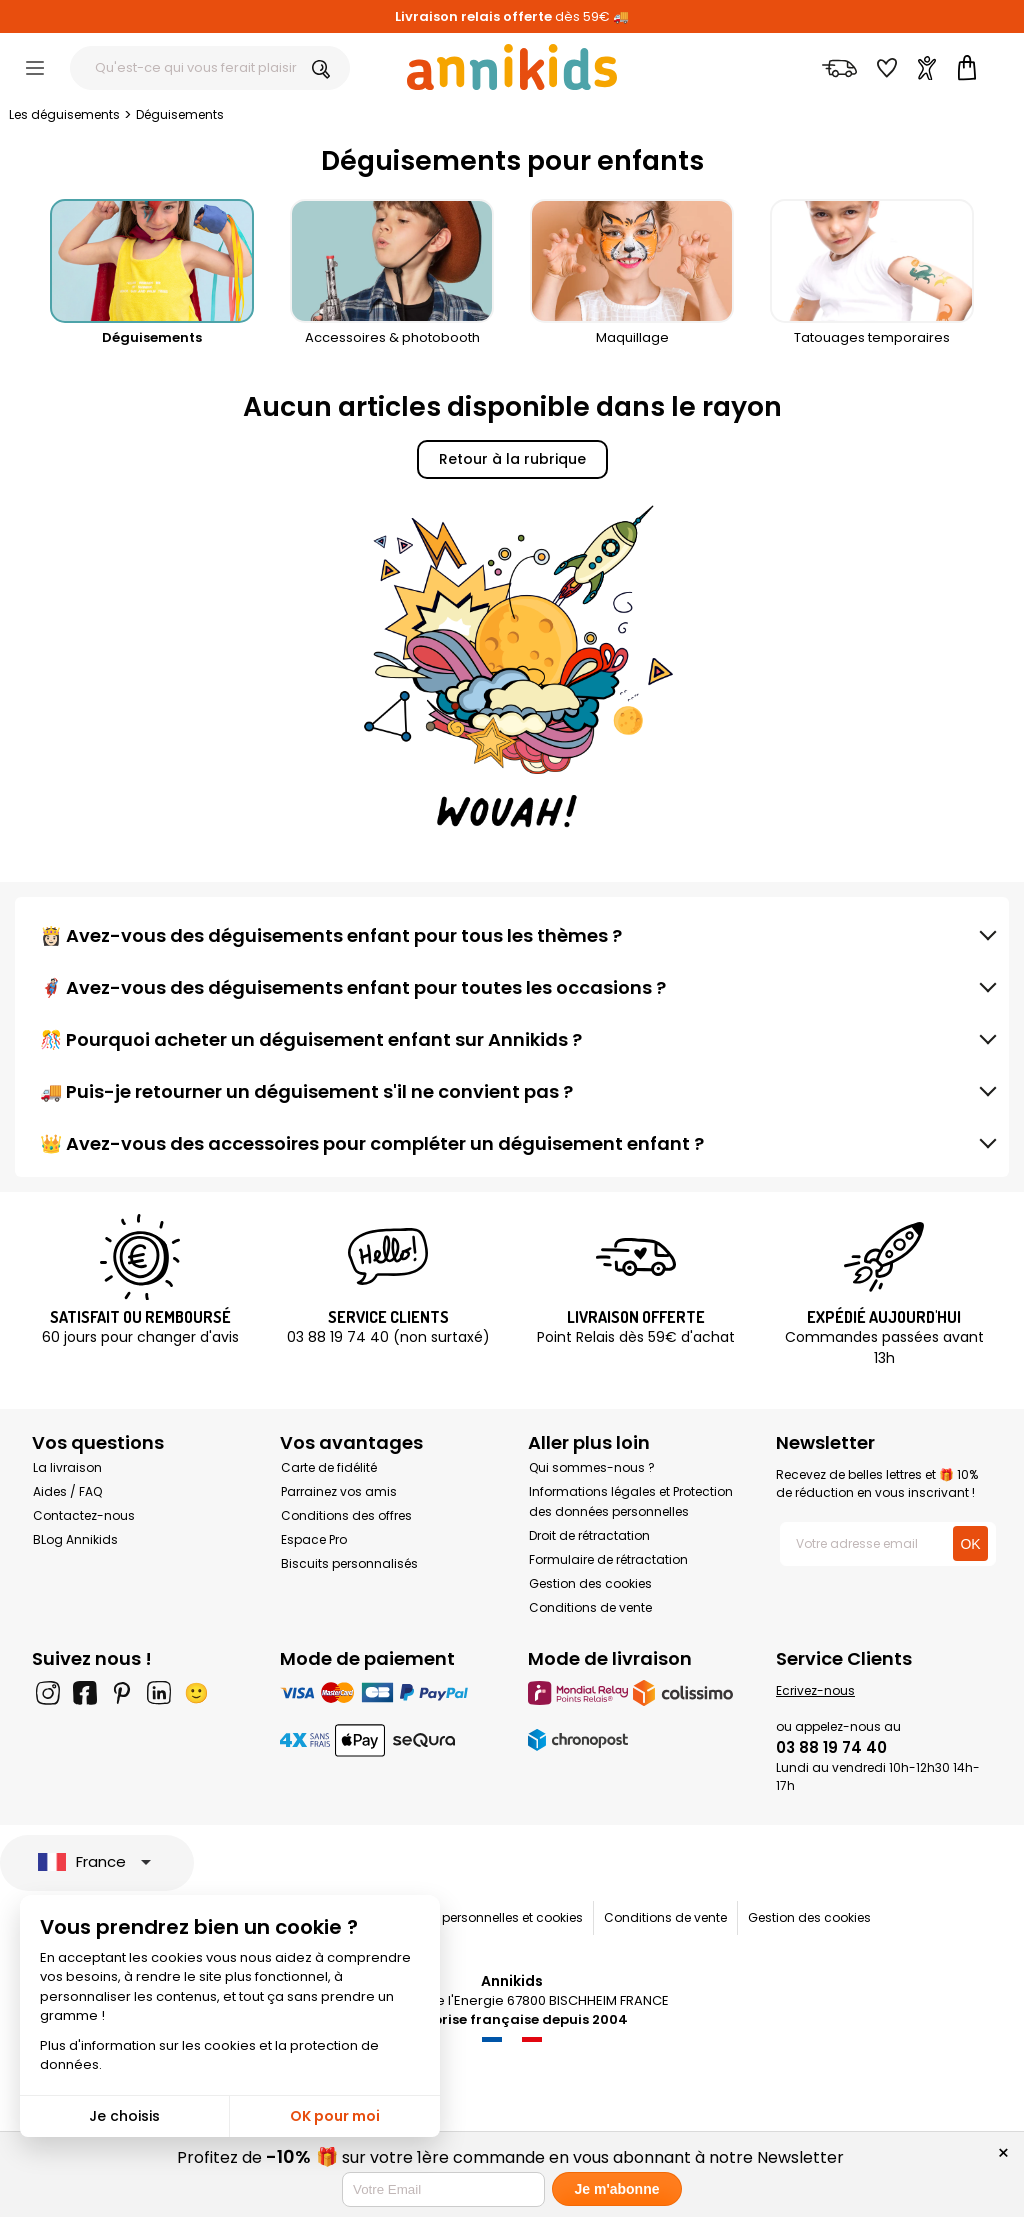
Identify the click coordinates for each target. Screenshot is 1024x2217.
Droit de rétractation (589, 1535)
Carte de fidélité (329, 1467)
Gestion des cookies (590, 1583)
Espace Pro (314, 1539)
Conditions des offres (346, 1515)
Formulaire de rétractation (608, 1559)
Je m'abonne (616, 2189)
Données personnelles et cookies (484, 1917)
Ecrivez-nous (815, 1690)
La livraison (67, 1467)
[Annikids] (512, 67)
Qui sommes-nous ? (592, 1467)
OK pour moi (335, 2116)
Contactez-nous (84, 1515)
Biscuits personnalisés (349, 1563)
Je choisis (124, 2116)
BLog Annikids (75, 1539)
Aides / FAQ (67, 1491)
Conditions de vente (590, 1607)
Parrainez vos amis (339, 1491)
